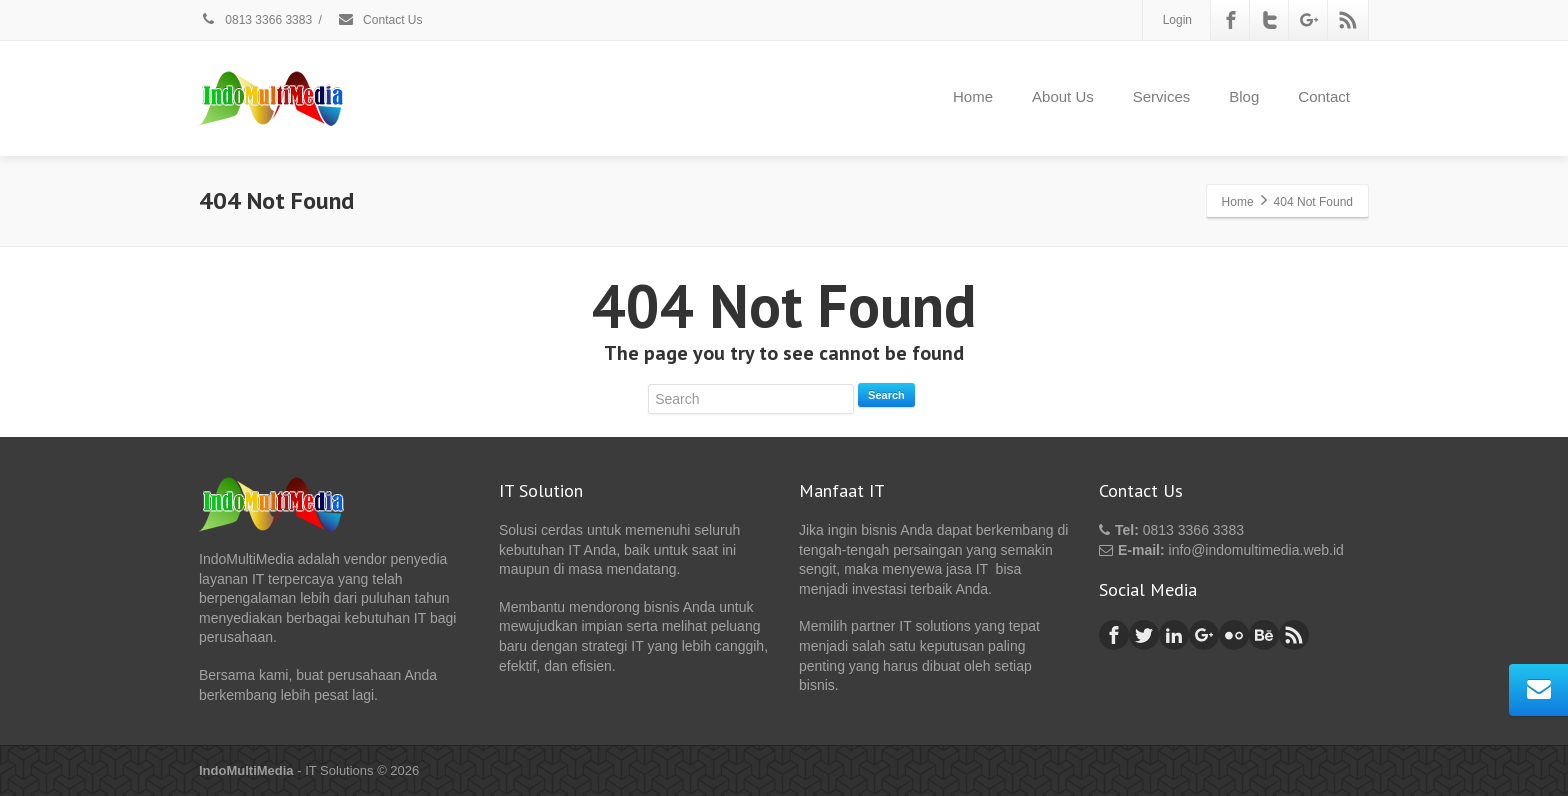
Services (1162, 96)
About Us (1063, 96)
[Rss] (1348, 20)
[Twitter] (1270, 20)
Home (973, 96)
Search (886, 395)
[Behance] (1264, 635)
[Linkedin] (1174, 635)
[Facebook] (1231, 20)
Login (1177, 20)
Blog (1244, 96)
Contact (1324, 96)
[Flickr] (1234, 635)
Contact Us (380, 20)
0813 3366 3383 (255, 20)
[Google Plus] (1309, 20)
